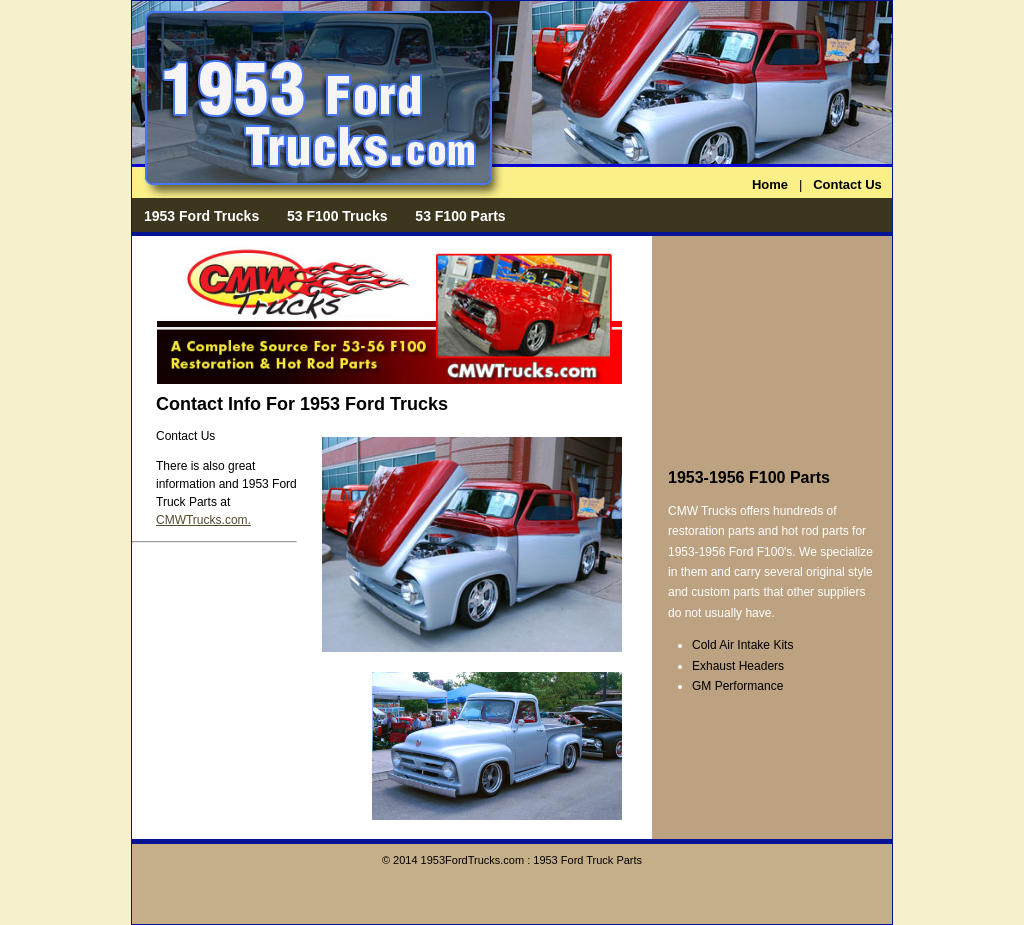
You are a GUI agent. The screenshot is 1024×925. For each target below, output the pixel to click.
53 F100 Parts (460, 216)
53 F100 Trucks (337, 216)
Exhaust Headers (738, 666)
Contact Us (847, 184)
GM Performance (737, 686)
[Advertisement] (768, 348)
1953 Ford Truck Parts (587, 860)
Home (770, 184)
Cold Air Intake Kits (742, 645)
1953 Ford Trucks (201, 216)
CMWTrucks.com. (203, 520)
